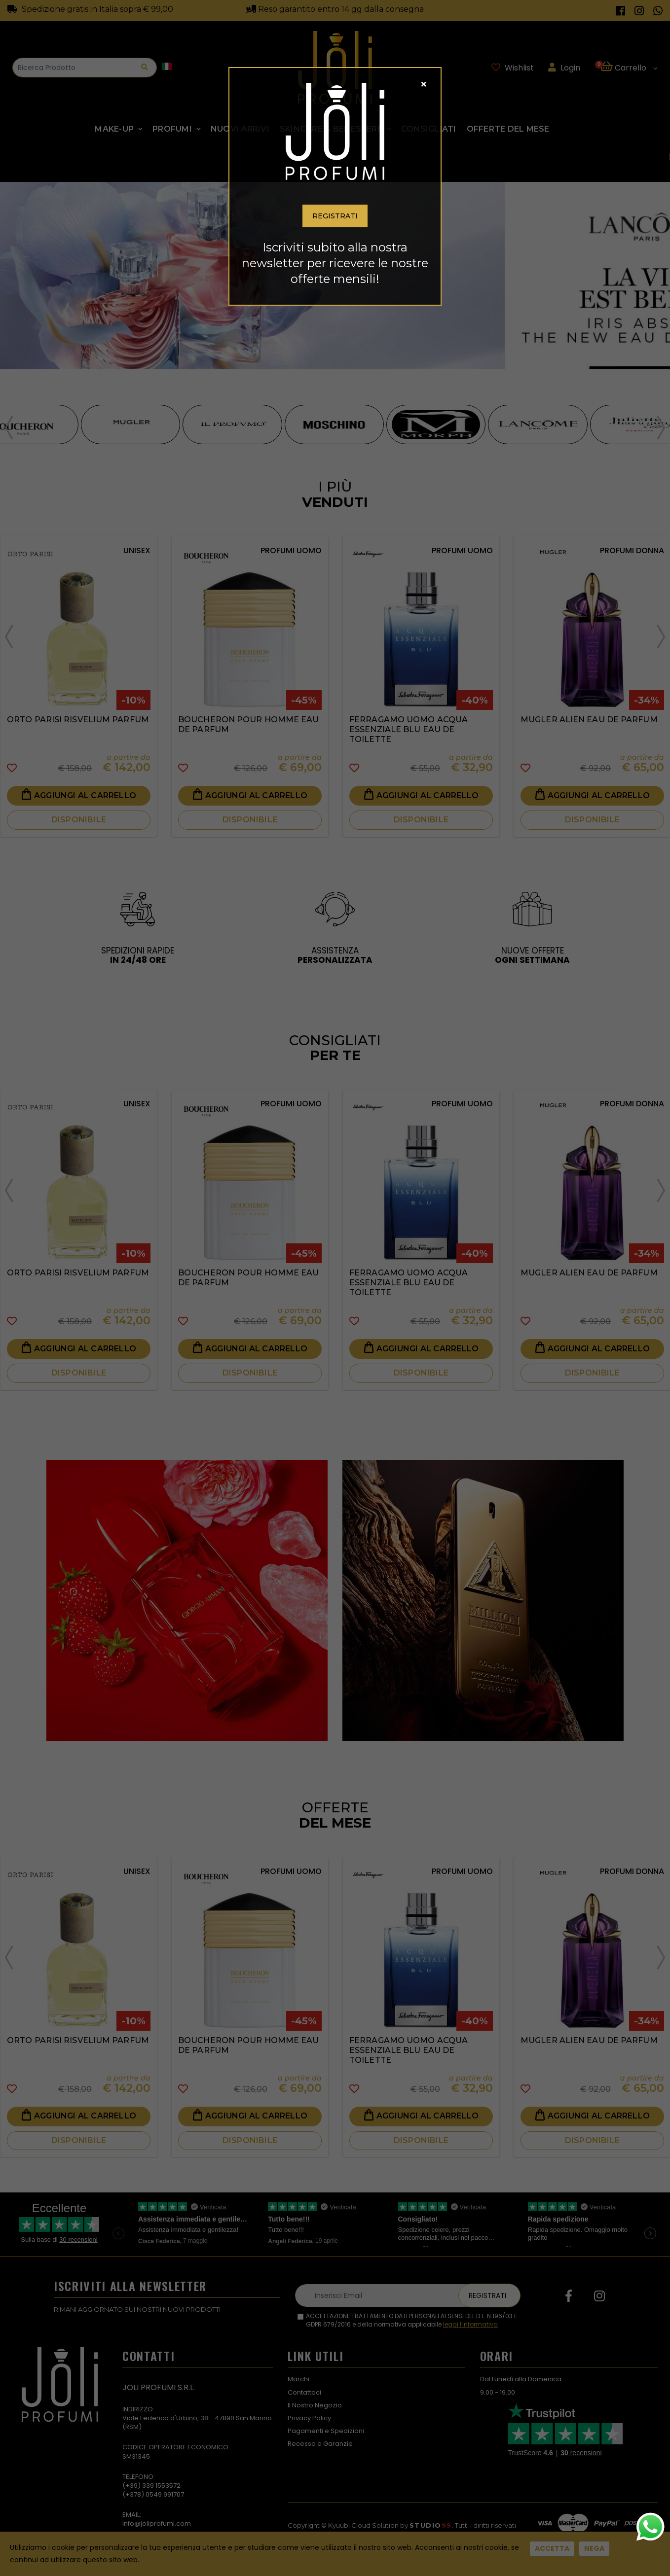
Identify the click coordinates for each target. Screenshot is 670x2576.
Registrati (335, 216)
